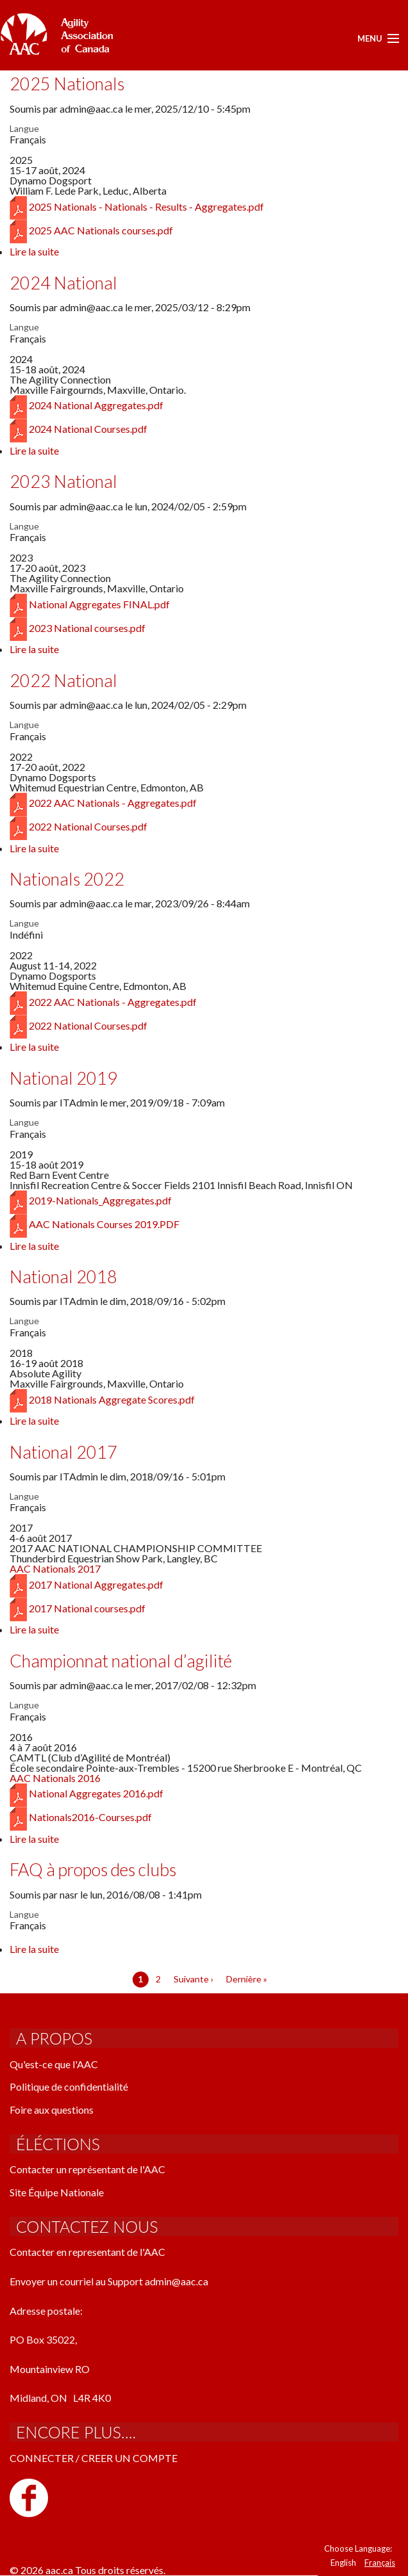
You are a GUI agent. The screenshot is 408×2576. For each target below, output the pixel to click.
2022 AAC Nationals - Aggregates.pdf (113, 803)
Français (379, 2562)
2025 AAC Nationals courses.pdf (101, 230)
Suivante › (193, 1978)
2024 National (63, 282)
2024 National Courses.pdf (88, 429)
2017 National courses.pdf (87, 1608)
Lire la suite (34, 251)
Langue (24, 128)
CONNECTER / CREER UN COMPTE (93, 2458)
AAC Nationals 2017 (55, 1568)
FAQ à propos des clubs (93, 1869)
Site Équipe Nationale (57, 2192)
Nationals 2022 (67, 878)
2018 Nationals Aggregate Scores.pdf (112, 1399)
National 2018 (63, 1276)
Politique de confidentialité (69, 2086)
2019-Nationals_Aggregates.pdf (100, 1200)
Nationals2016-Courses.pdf (90, 1817)
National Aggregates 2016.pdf (96, 1793)
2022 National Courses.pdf (88, 826)
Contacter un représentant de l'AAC (87, 2169)
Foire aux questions (52, 2109)
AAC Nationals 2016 (55, 1778)
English (343, 2562)
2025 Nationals (67, 83)
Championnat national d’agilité (121, 1660)
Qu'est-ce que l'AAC (54, 2064)
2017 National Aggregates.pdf (96, 1584)
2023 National (63, 481)
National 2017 (63, 1451)
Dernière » (246, 1978)
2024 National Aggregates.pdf (96, 405)
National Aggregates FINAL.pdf (99, 604)
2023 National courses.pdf (87, 628)
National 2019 (63, 1078)
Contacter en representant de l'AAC (87, 2252)
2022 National (63, 680)
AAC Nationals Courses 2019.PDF (104, 1224)
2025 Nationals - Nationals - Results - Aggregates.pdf (146, 206)
